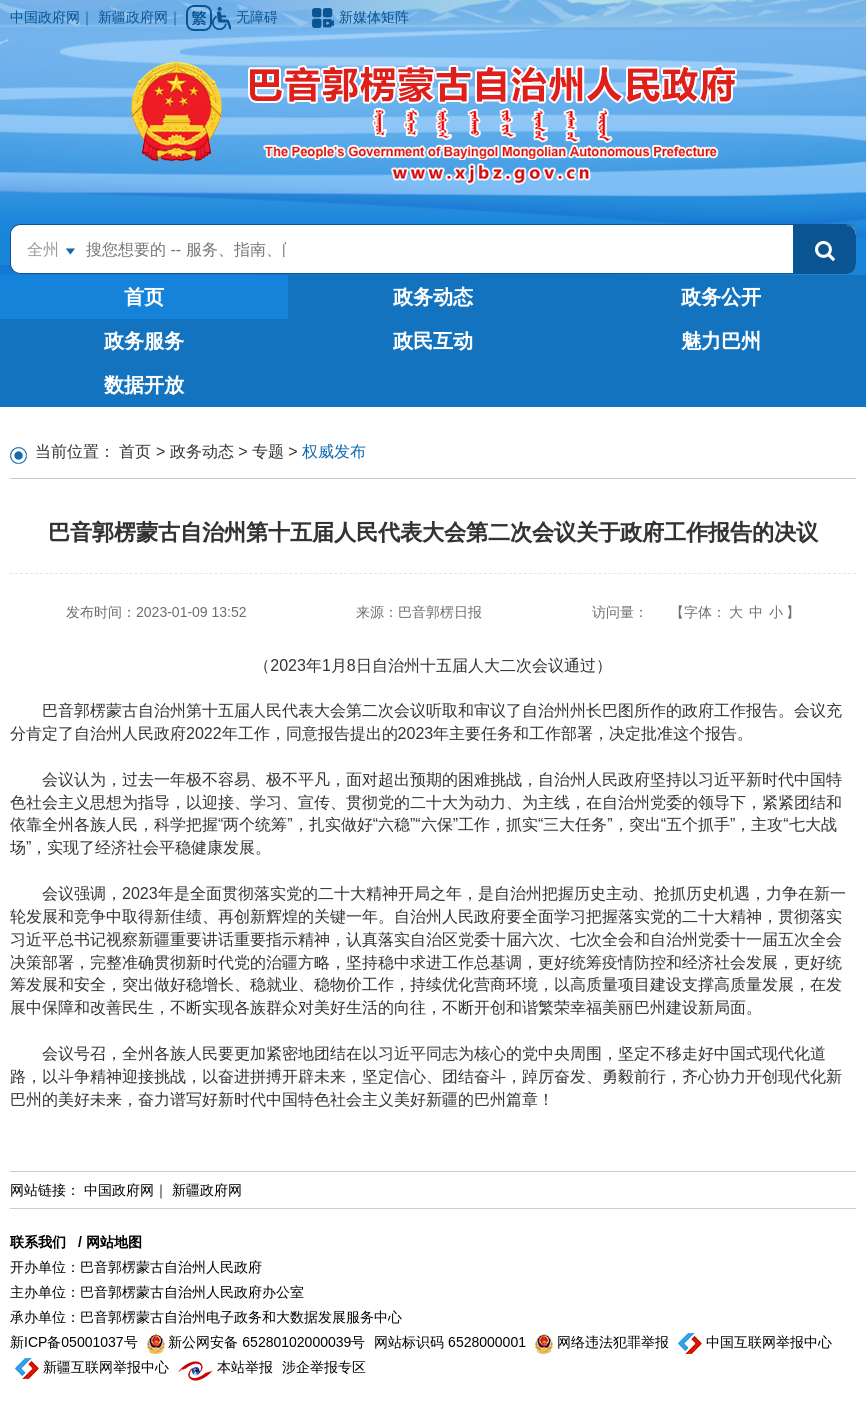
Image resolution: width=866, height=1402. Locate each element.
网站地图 (114, 1242)
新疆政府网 (133, 17)
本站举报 (227, 1367)
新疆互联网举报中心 (94, 1367)
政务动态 (433, 297)
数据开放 (144, 385)
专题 (268, 451)
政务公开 (721, 297)
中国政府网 (45, 17)
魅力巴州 (721, 341)
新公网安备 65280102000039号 (258, 1342)
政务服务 (144, 341)
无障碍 (247, 17)
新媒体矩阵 (360, 17)
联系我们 (38, 1242)
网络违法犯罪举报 (604, 1342)
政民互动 (433, 341)
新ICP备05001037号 (76, 1342)
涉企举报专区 (324, 1367)
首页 (144, 297)
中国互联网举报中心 (755, 1342)
